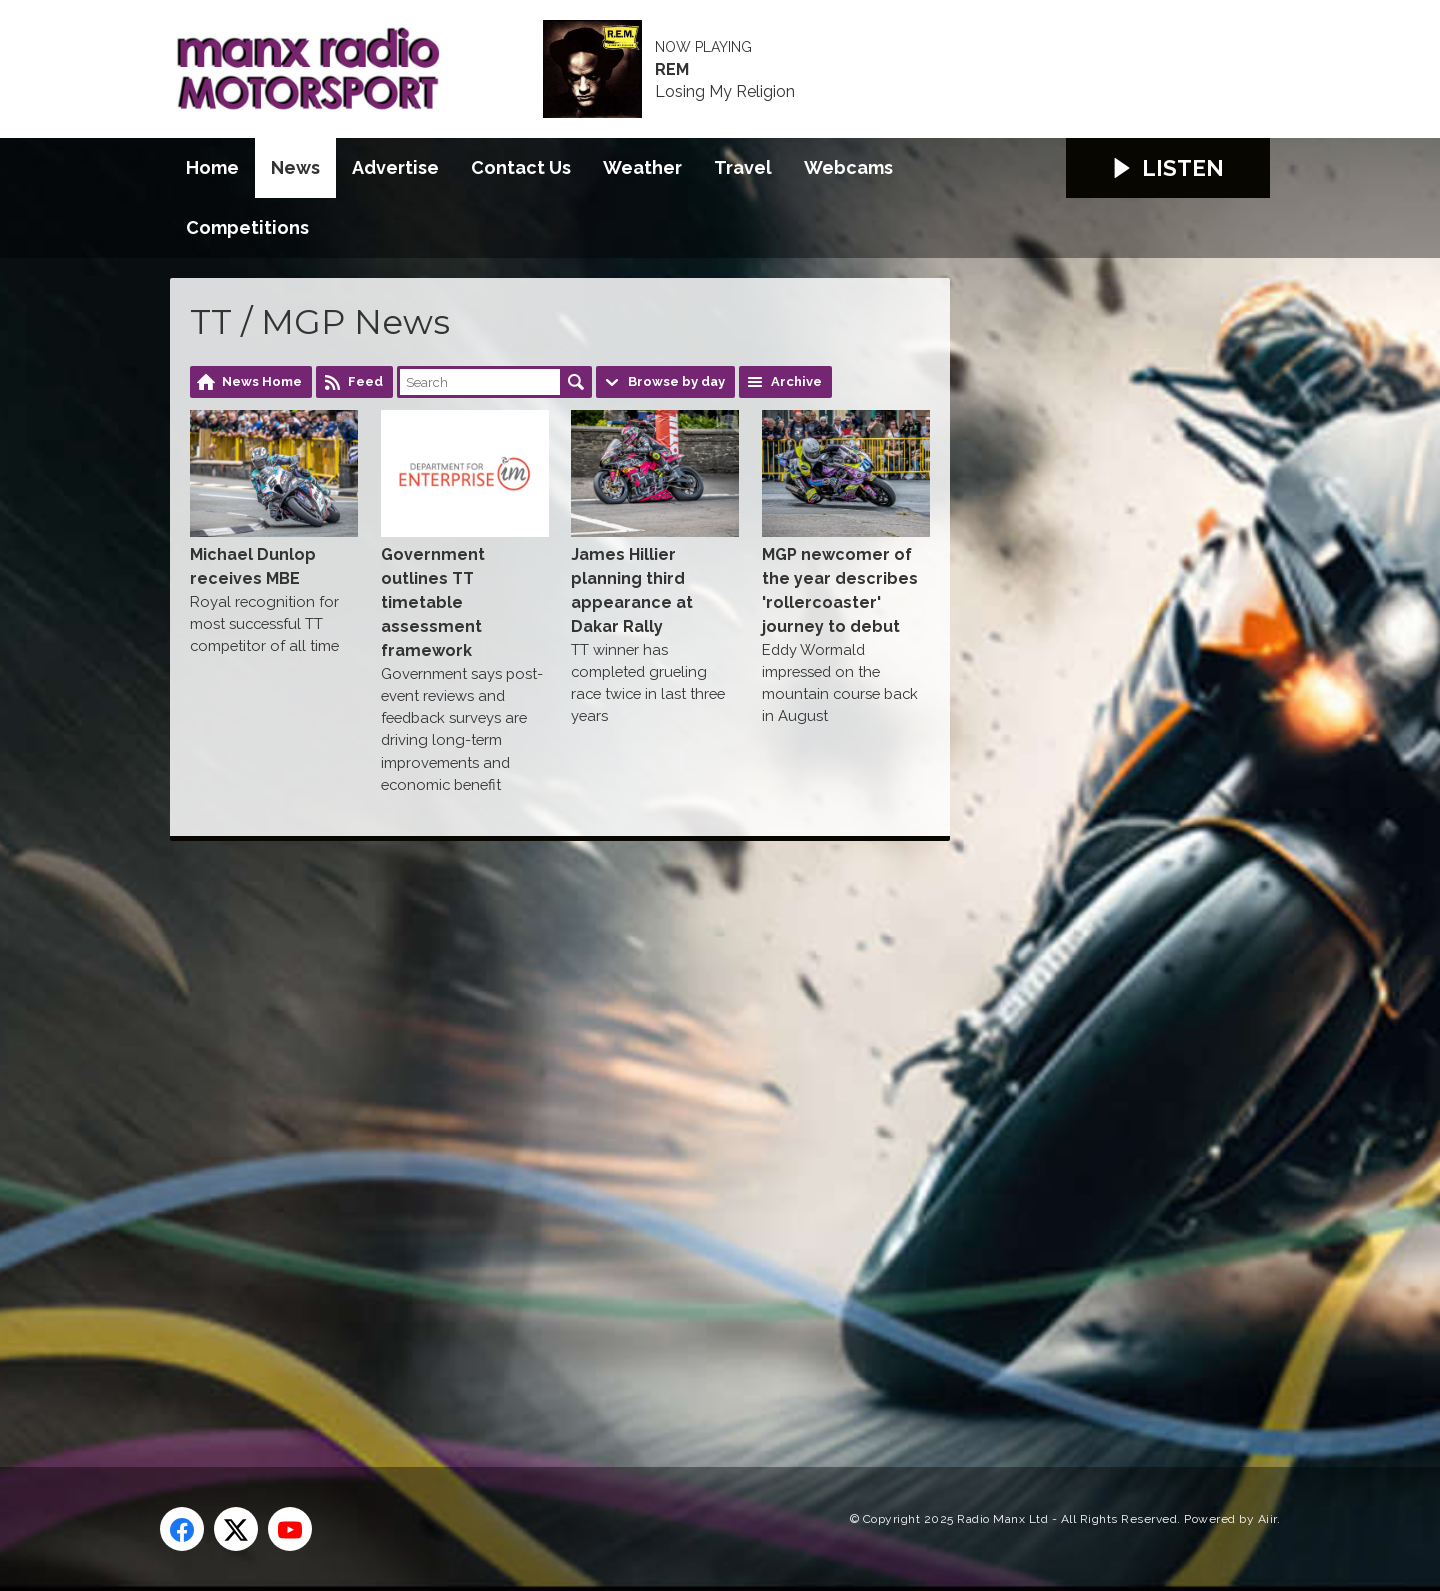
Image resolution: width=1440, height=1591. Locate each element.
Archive (796, 381)
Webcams (848, 167)
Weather (642, 167)
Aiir (1267, 1519)
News (295, 167)
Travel (743, 167)
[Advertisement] (545, 1131)
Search (576, 382)
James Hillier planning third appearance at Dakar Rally (655, 522)
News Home (262, 381)
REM (672, 70)
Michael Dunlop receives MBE (274, 498)
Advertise (395, 167)
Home (212, 167)
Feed (365, 381)
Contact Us (521, 167)
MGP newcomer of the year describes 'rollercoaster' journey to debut (846, 522)
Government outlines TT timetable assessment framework (465, 534)
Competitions (247, 227)
